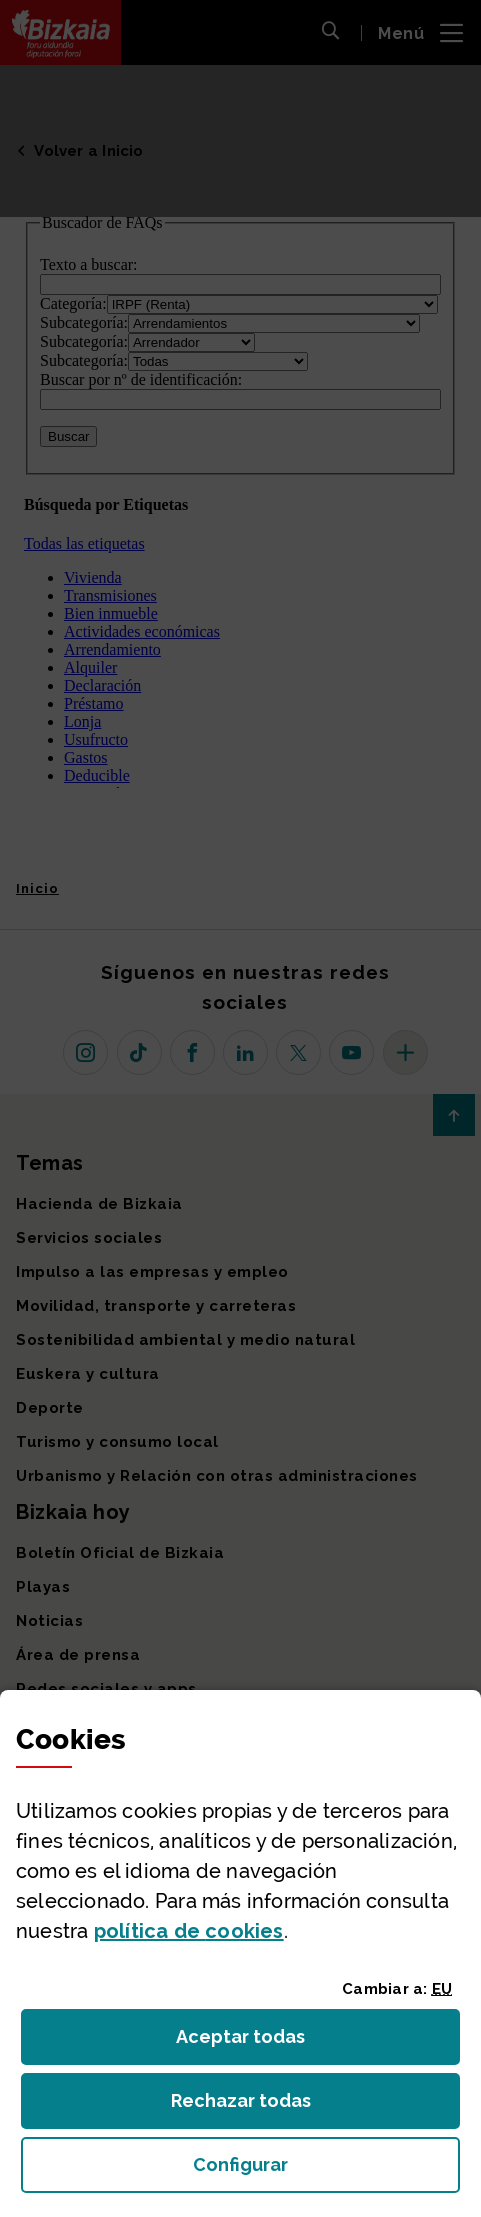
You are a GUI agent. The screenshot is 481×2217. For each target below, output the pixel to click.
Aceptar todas (258, 2042)
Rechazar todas (256, 2106)
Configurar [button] (326, 2170)
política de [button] (189, 1931)
